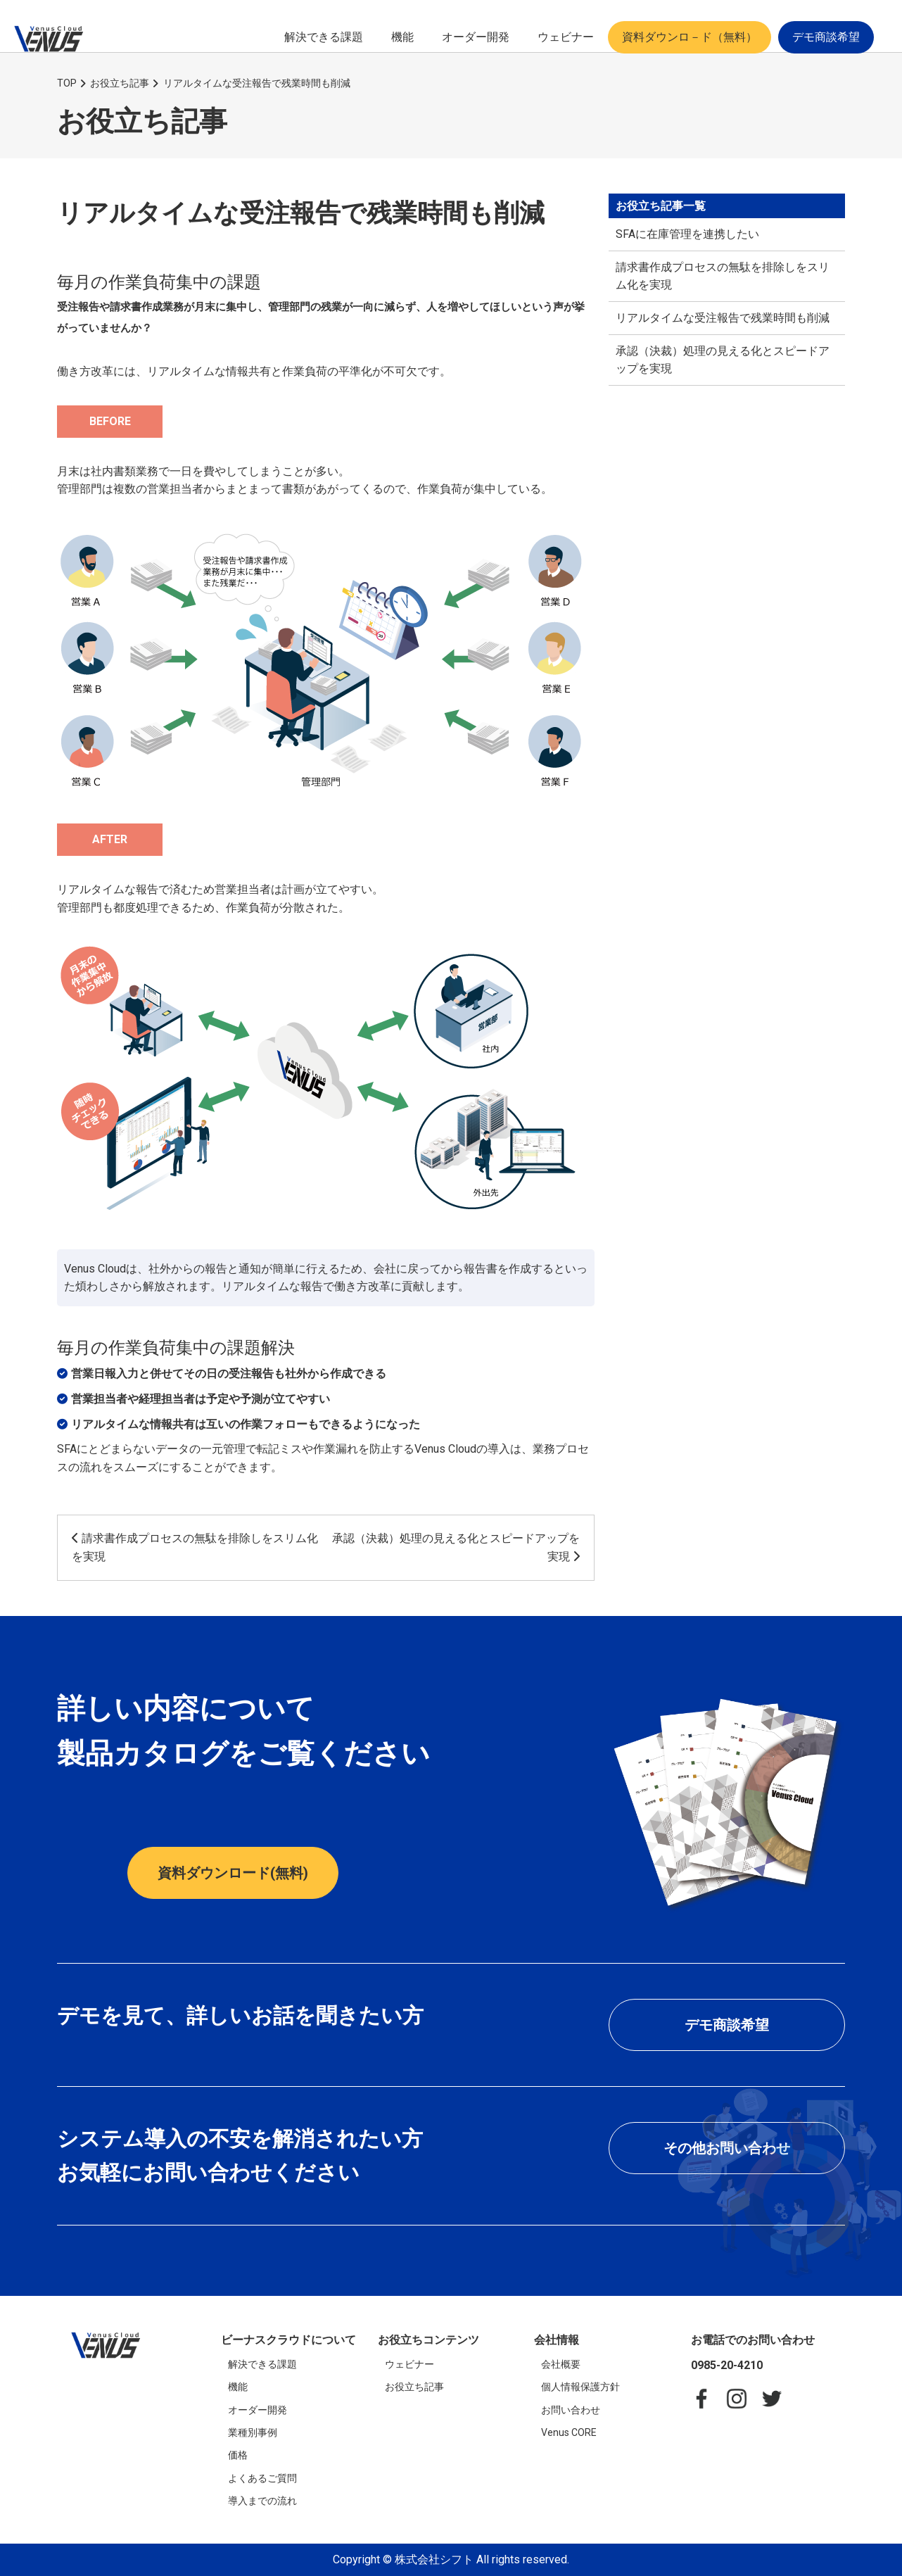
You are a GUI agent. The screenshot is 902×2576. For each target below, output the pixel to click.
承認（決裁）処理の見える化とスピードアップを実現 (723, 360)
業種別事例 (252, 2432)
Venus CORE (569, 2432)
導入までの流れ (262, 2500)
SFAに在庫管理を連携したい (687, 234)
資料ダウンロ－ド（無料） (689, 37)
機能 (402, 37)
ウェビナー (566, 37)
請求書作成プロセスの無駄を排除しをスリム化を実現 (723, 276)
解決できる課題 (323, 37)
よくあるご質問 (262, 2478)
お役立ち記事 (414, 2386)
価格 (238, 2455)
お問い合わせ (570, 2410)
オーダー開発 (475, 37)
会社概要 (560, 2364)
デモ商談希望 (826, 37)
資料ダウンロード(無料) (233, 1872)
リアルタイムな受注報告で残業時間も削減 (723, 317)
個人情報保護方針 (580, 2386)
